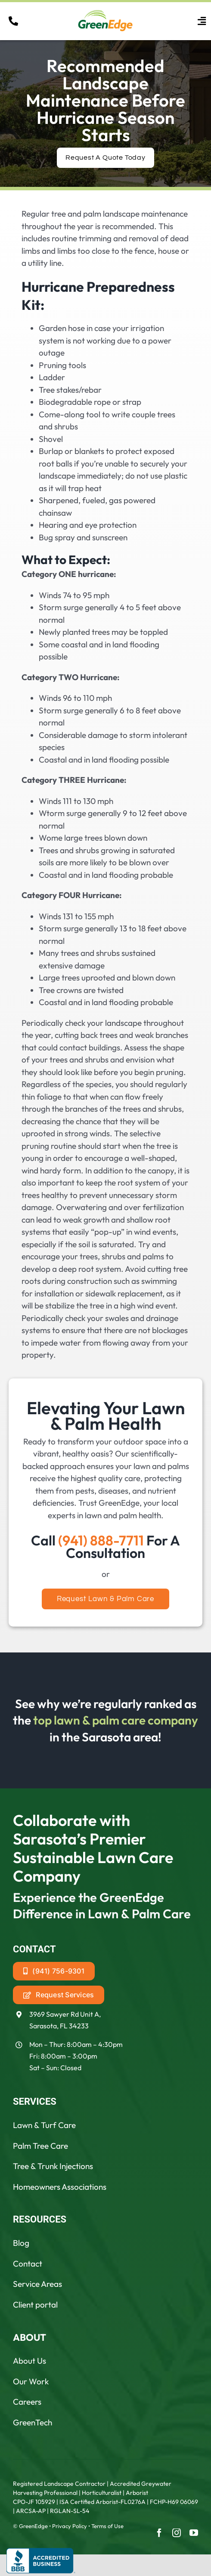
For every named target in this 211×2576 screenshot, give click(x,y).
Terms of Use (107, 2525)
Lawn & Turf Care (44, 2125)
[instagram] (176, 2533)
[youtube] (193, 2533)
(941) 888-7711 (101, 1540)
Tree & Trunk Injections (53, 2166)
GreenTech (32, 2422)
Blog (21, 2243)
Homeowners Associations (59, 2187)
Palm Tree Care (40, 2146)
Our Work (31, 2381)
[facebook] (159, 2533)
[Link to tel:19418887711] (13, 21)
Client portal (35, 2304)
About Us (29, 2360)
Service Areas (37, 2284)
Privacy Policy (69, 2525)
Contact (27, 2263)
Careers (27, 2401)
